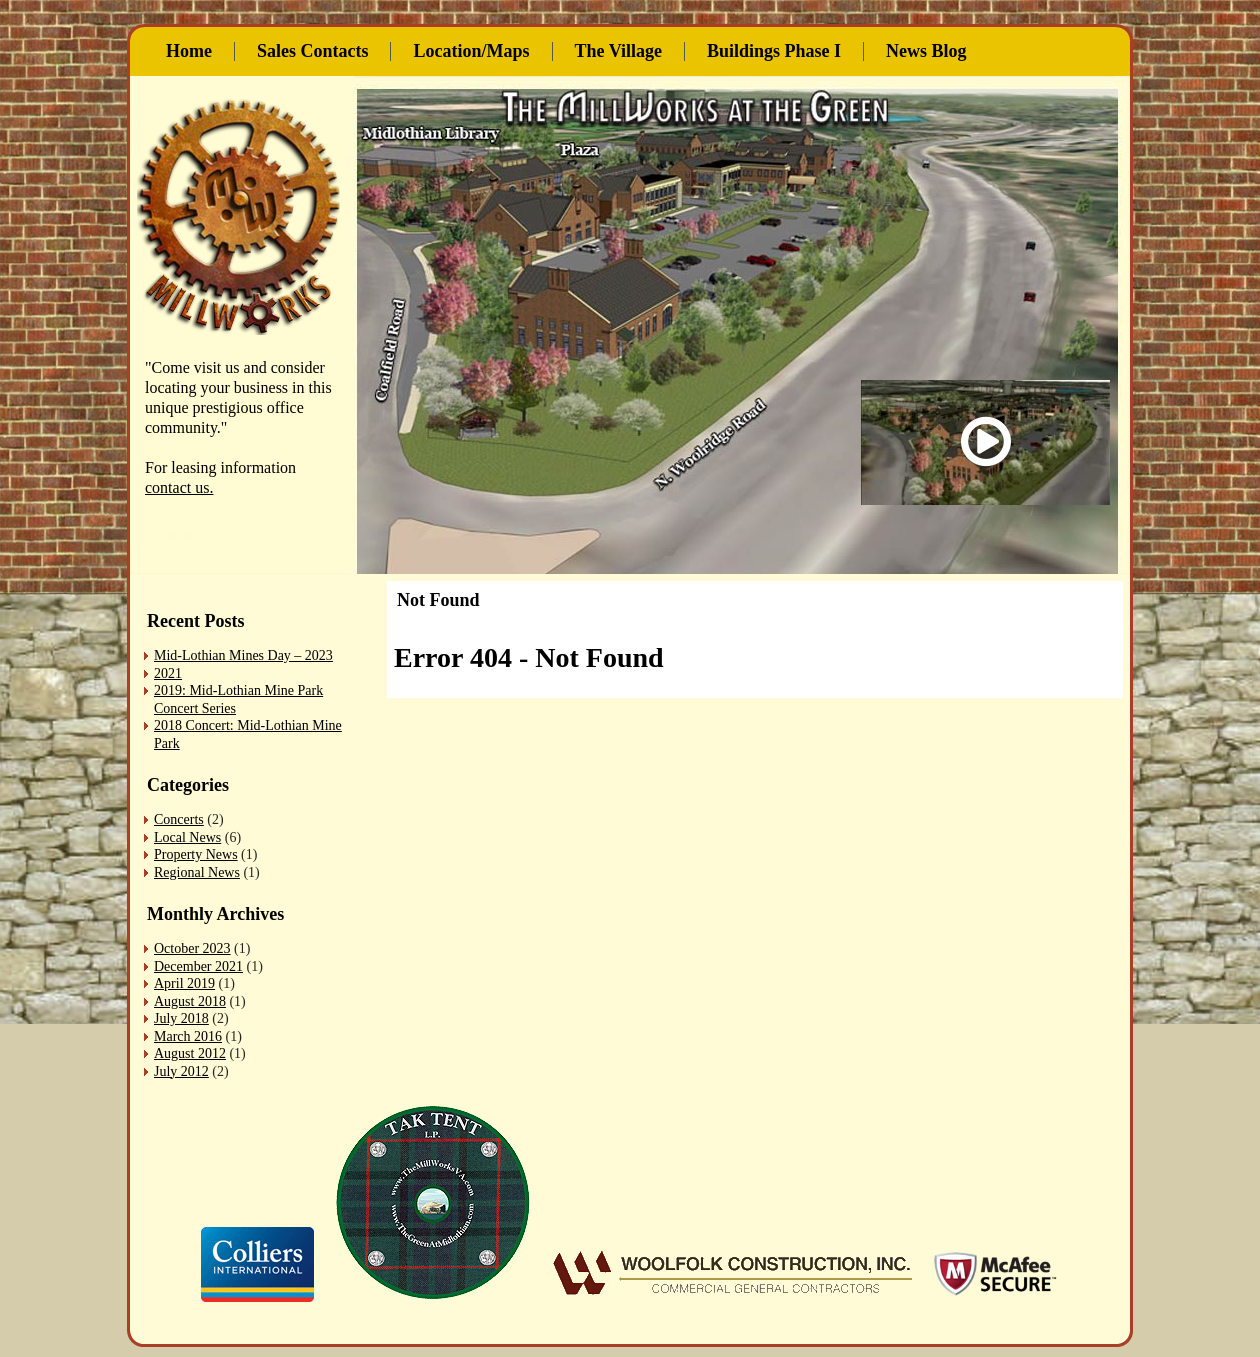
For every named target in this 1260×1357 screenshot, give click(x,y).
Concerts (179, 819)
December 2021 (198, 966)
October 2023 (192, 948)
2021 (168, 673)
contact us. (179, 487)
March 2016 (188, 1036)
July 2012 (181, 1071)
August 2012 (190, 1053)
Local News (187, 837)
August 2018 (190, 1001)
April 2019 (184, 983)
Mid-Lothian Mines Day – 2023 (243, 655)
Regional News (197, 872)
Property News (196, 854)
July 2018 (181, 1018)
